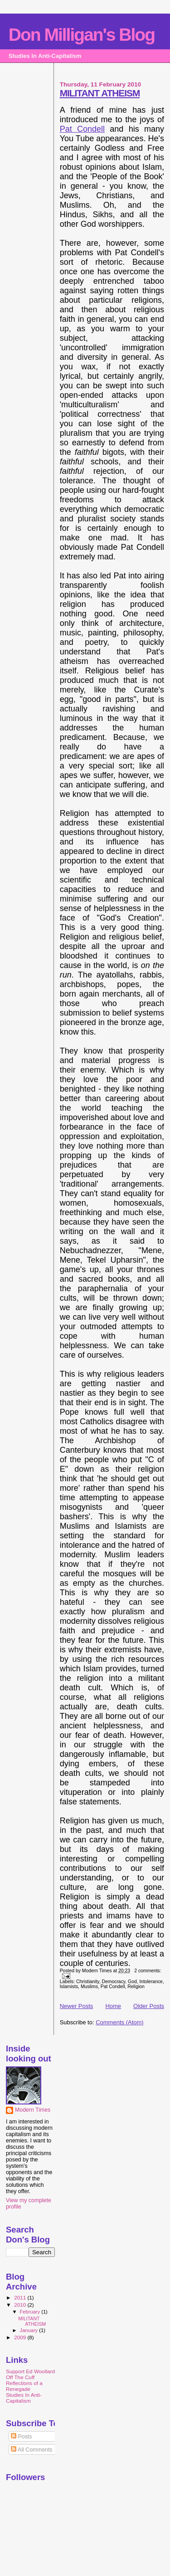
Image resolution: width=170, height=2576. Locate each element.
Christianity (87, 1981)
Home (113, 2006)
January (29, 2330)
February (31, 2311)
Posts (21, 2436)
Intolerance (150, 1981)
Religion (136, 1986)
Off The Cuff (20, 2377)
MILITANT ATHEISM (100, 93)
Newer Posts (76, 2006)
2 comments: (147, 1970)
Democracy (113, 1981)
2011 (20, 2297)
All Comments (32, 2450)
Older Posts (148, 2006)
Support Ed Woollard (30, 2371)
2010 (20, 2305)
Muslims (89, 1986)
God (132, 1981)
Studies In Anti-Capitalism (24, 2398)
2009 (20, 2337)
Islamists (69, 1986)
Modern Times (32, 2110)
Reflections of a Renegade (24, 2386)
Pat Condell (82, 129)
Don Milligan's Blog (82, 34)
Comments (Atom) (119, 2022)
